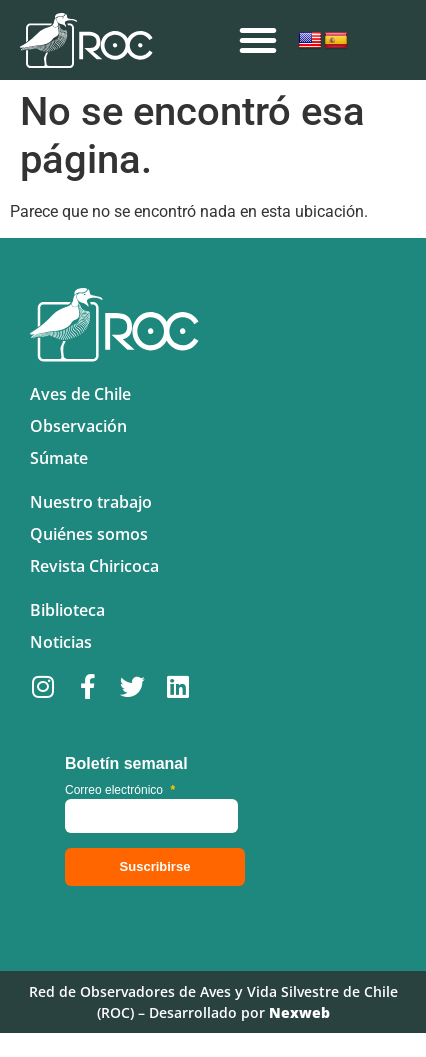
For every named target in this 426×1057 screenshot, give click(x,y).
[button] (258, 40)
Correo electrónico (120, 790)
